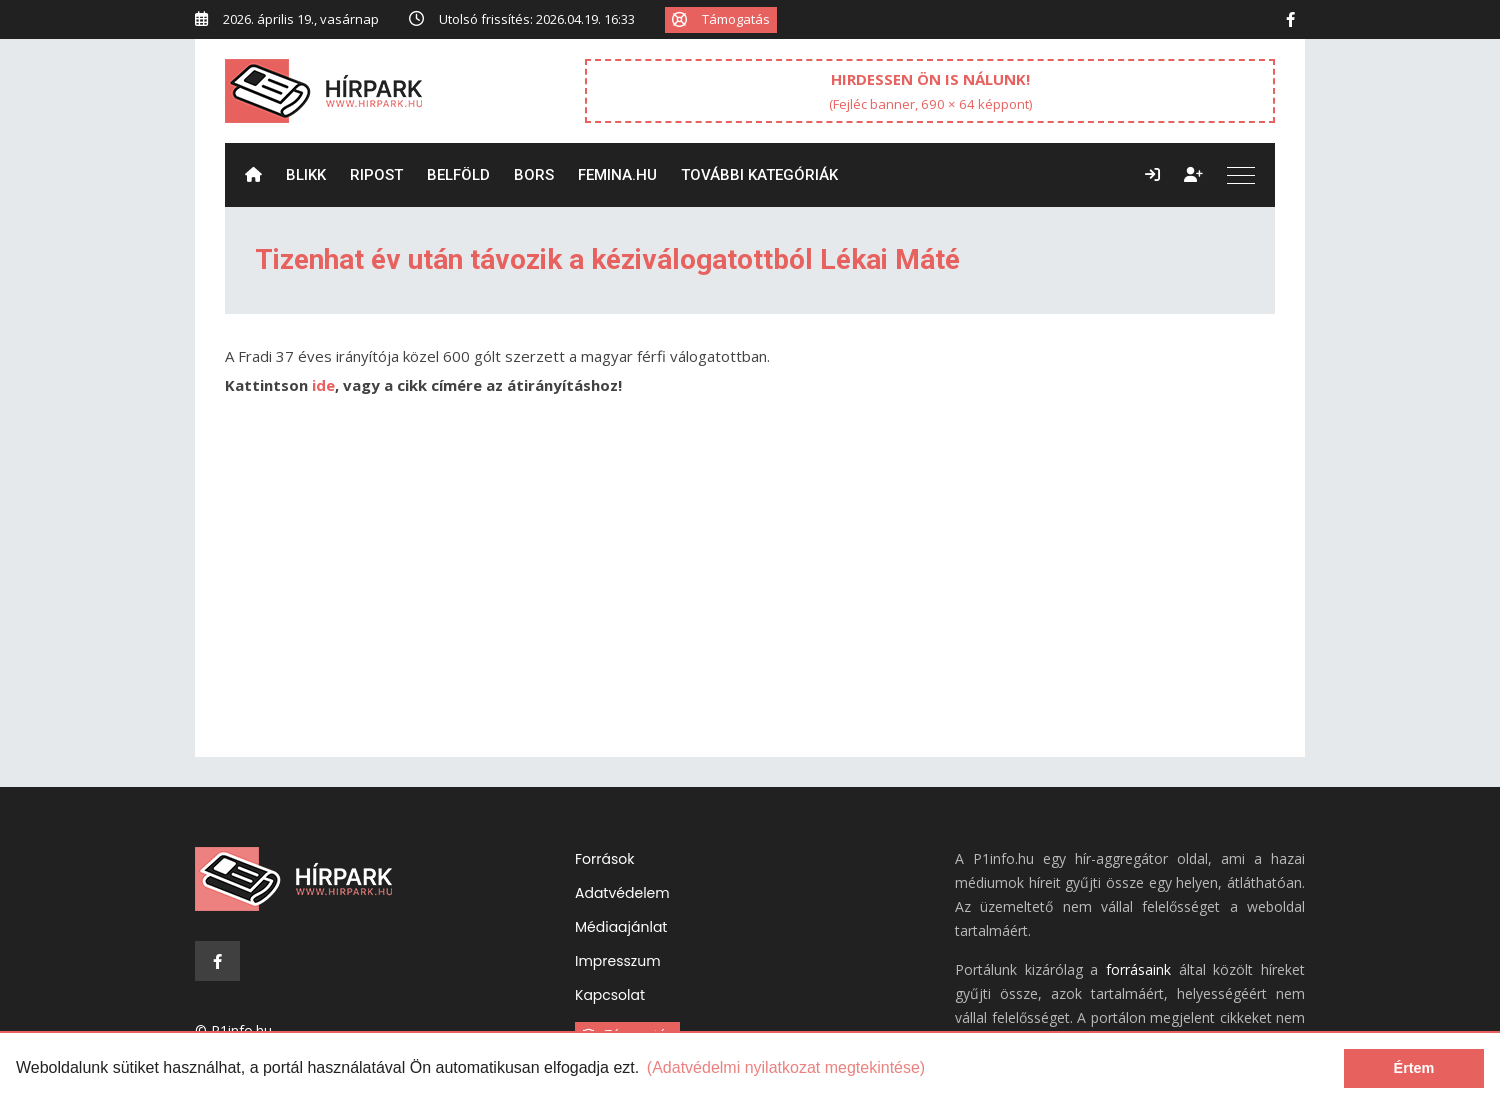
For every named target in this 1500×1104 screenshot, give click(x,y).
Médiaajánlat (621, 927)
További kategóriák (759, 175)
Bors (534, 175)
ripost (376, 175)
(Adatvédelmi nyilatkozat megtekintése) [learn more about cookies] (786, 1067)
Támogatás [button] (721, 19)
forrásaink (1138, 969)
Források (604, 859)
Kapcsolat (610, 995)
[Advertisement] (750, 587)
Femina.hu (617, 175)
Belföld (458, 175)
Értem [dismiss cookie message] (1414, 1068)
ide (323, 385)
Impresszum (618, 961)
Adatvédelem (622, 893)
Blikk (306, 175)
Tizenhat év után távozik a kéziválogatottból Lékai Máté (607, 259)
